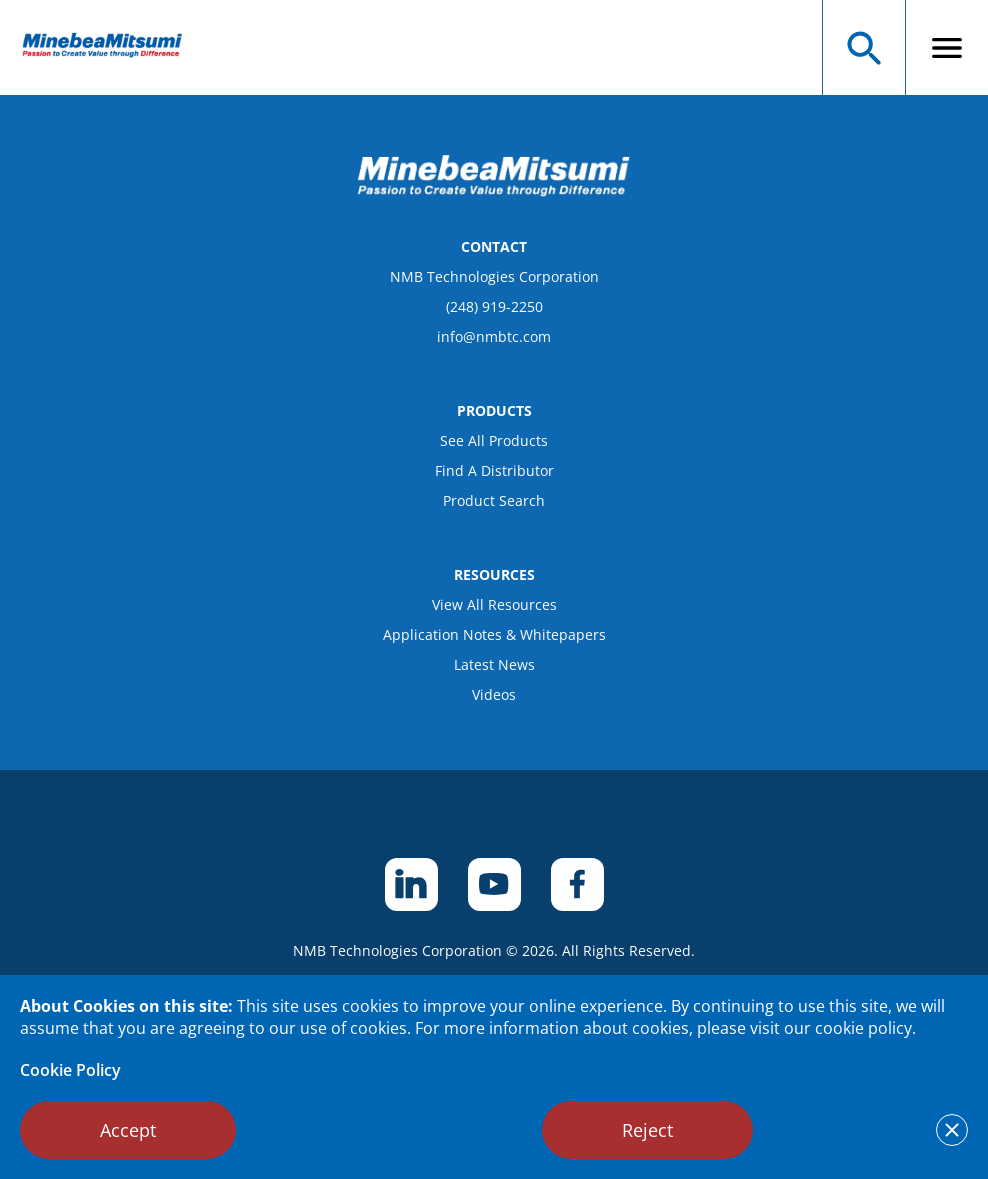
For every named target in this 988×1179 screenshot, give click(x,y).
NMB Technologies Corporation (494, 276)
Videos (494, 694)
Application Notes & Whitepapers (494, 634)
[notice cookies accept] (952, 1130)
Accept (128, 1130)
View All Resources (494, 604)
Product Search (494, 500)
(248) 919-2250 (494, 306)
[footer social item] (411, 884)
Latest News (494, 664)
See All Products (494, 440)
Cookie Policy (70, 1070)
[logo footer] (494, 191)
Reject (647, 1130)
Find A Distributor (494, 470)
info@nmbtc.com (494, 336)
